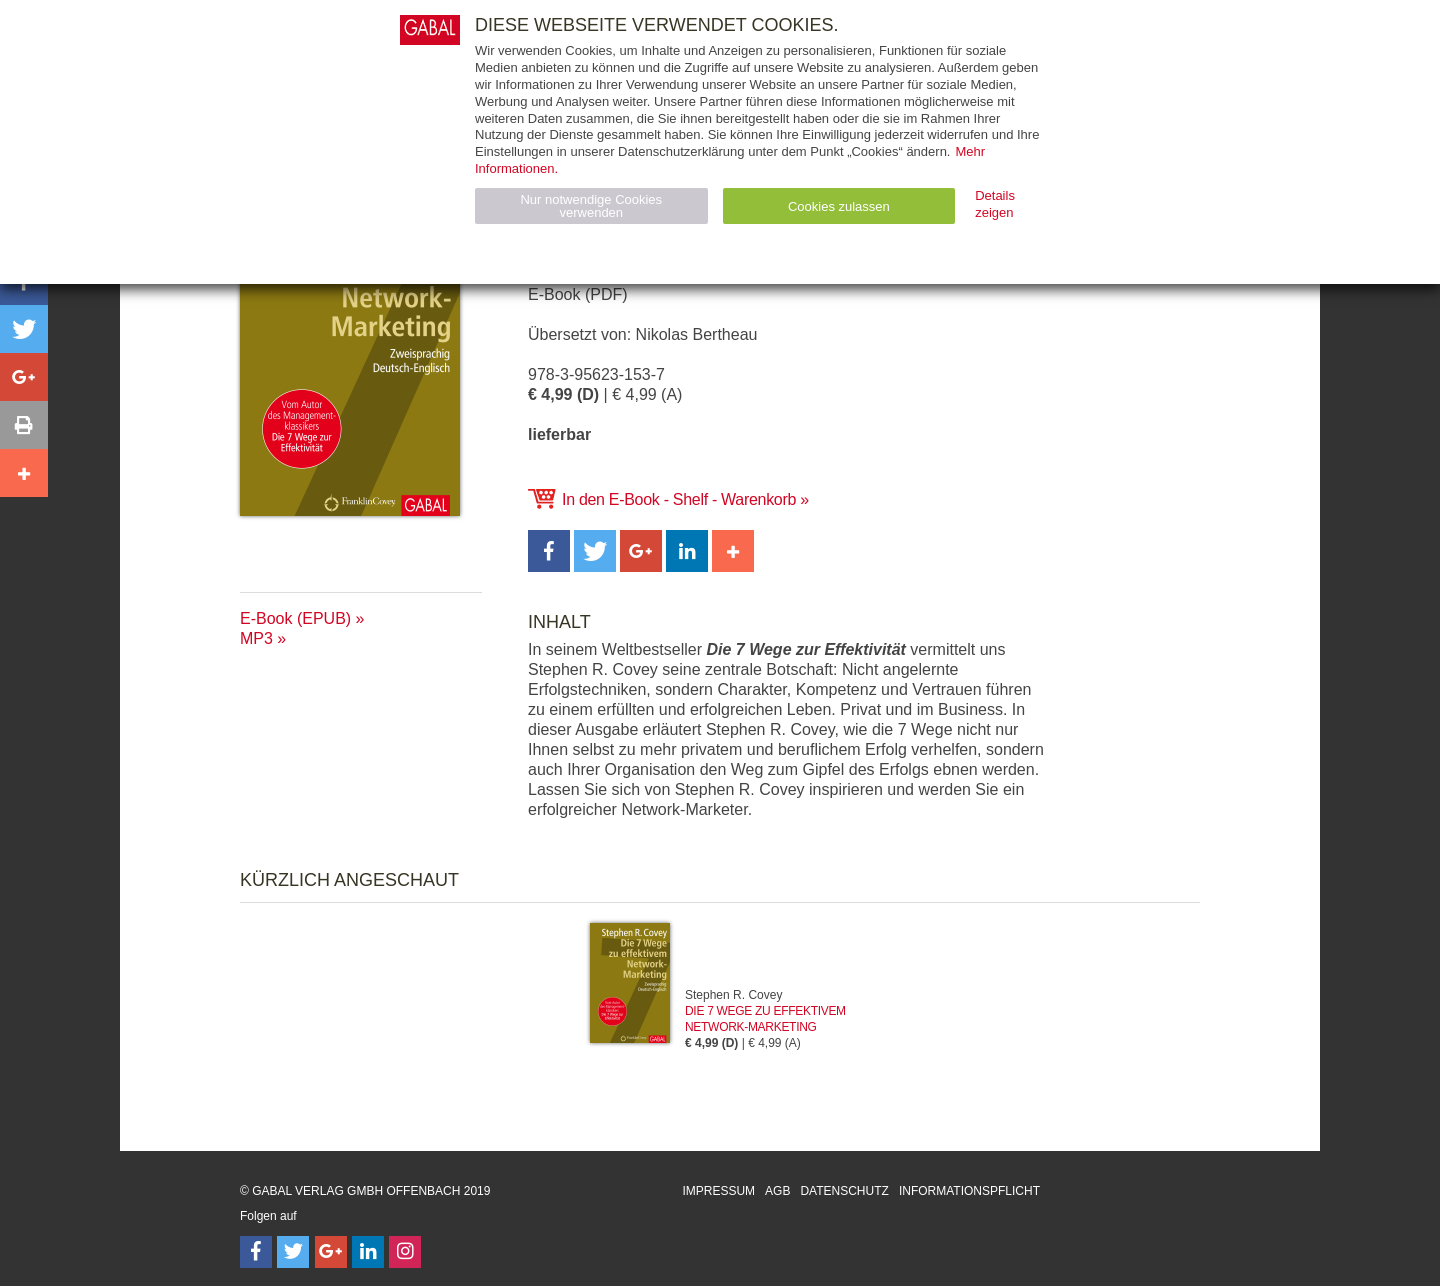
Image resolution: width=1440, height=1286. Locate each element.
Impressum (718, 1191)
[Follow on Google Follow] (331, 1252)
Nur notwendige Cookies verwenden (591, 206)
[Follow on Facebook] (256, 1252)
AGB (777, 1191)
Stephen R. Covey (733, 995)
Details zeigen (995, 204)
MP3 (256, 638)
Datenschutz (844, 1191)
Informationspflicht (969, 1191)
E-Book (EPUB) (295, 618)
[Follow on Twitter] (293, 1252)
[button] (549, 551)
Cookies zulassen (839, 206)
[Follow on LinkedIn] (368, 1252)
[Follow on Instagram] (405, 1252)
